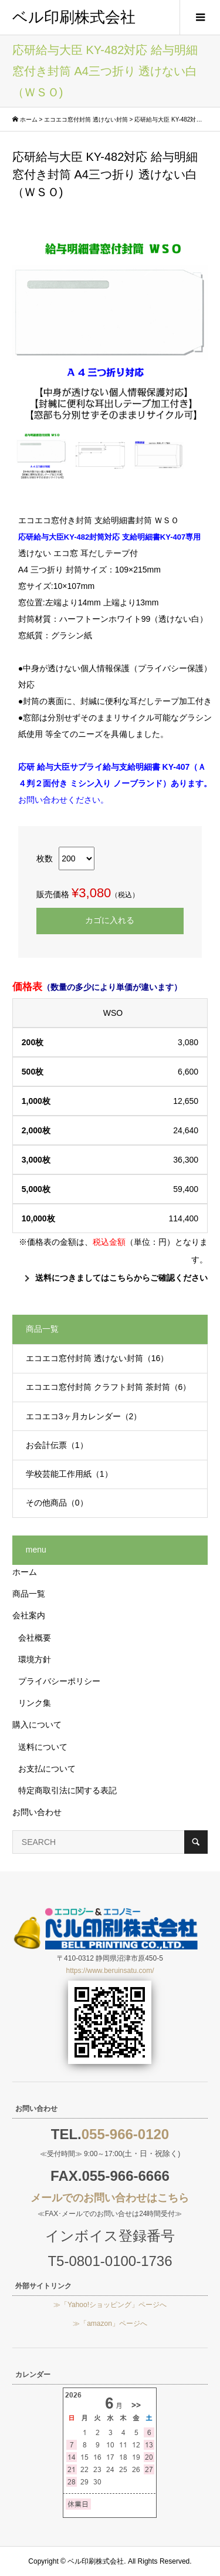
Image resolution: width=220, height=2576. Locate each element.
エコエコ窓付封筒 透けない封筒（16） (97, 1358)
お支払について (47, 1768)
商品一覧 (28, 1593)
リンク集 (34, 1703)
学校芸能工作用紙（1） (69, 1474)
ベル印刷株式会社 (74, 17)
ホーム (29, 119)
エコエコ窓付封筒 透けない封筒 (86, 119)
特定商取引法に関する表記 (67, 1790)
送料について (42, 1747)
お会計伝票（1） (57, 1445)
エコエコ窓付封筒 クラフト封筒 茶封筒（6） (108, 1387)
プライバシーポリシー (59, 1681)
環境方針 (34, 1659)
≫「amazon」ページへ (110, 2323)
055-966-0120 (125, 2134)
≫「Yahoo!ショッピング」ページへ (110, 2305)
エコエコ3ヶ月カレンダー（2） (84, 1416)
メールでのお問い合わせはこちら (110, 2198)
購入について (37, 1724)
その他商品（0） (57, 1502)
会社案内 (28, 1615)
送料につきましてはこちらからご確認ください (121, 1277)
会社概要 (34, 1637)
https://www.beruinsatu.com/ (110, 1970)
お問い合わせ (37, 1812)
